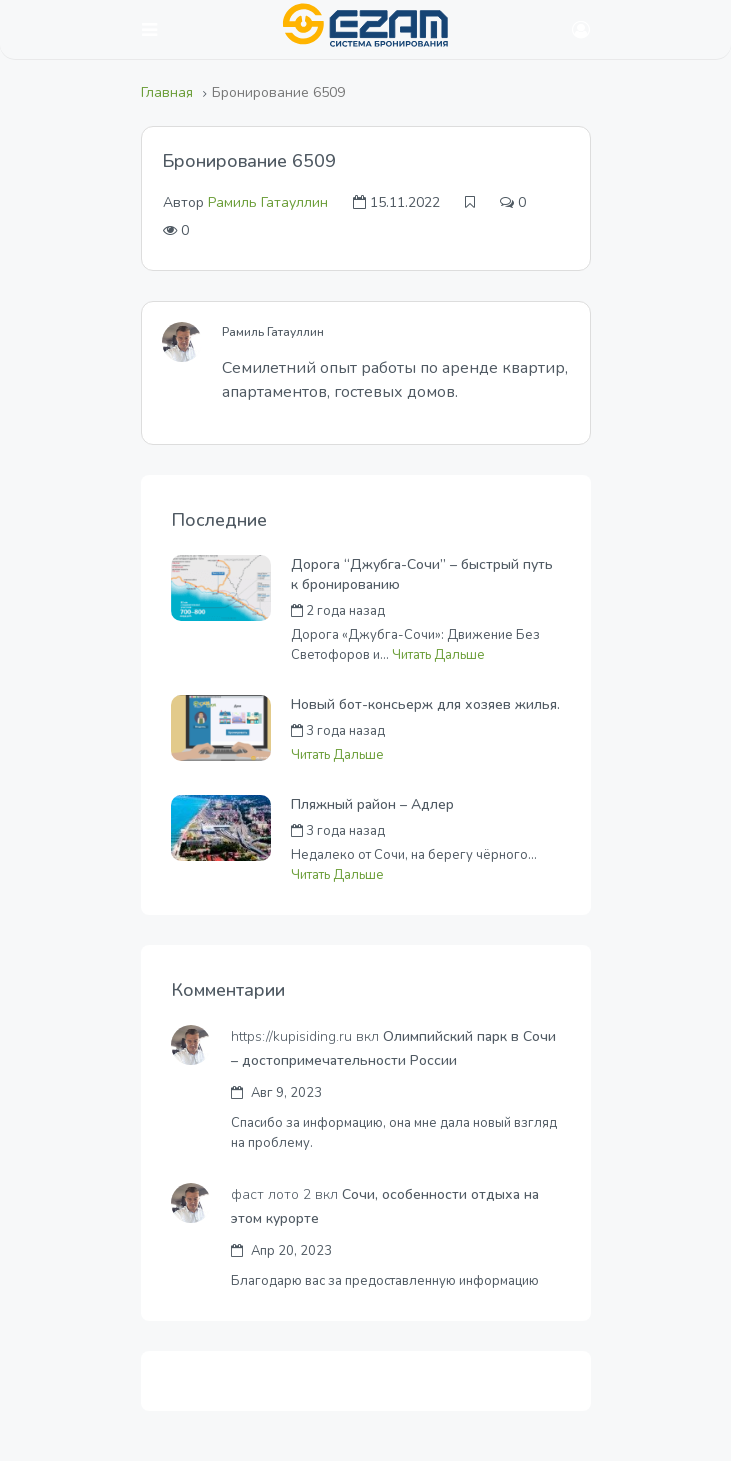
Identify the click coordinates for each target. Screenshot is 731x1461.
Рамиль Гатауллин (268, 202)
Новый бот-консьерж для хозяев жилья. (425, 704)
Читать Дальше (438, 655)
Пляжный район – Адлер (372, 804)
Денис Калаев (471, 831)
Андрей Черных (477, 611)
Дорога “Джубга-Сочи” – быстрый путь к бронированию (422, 574)
